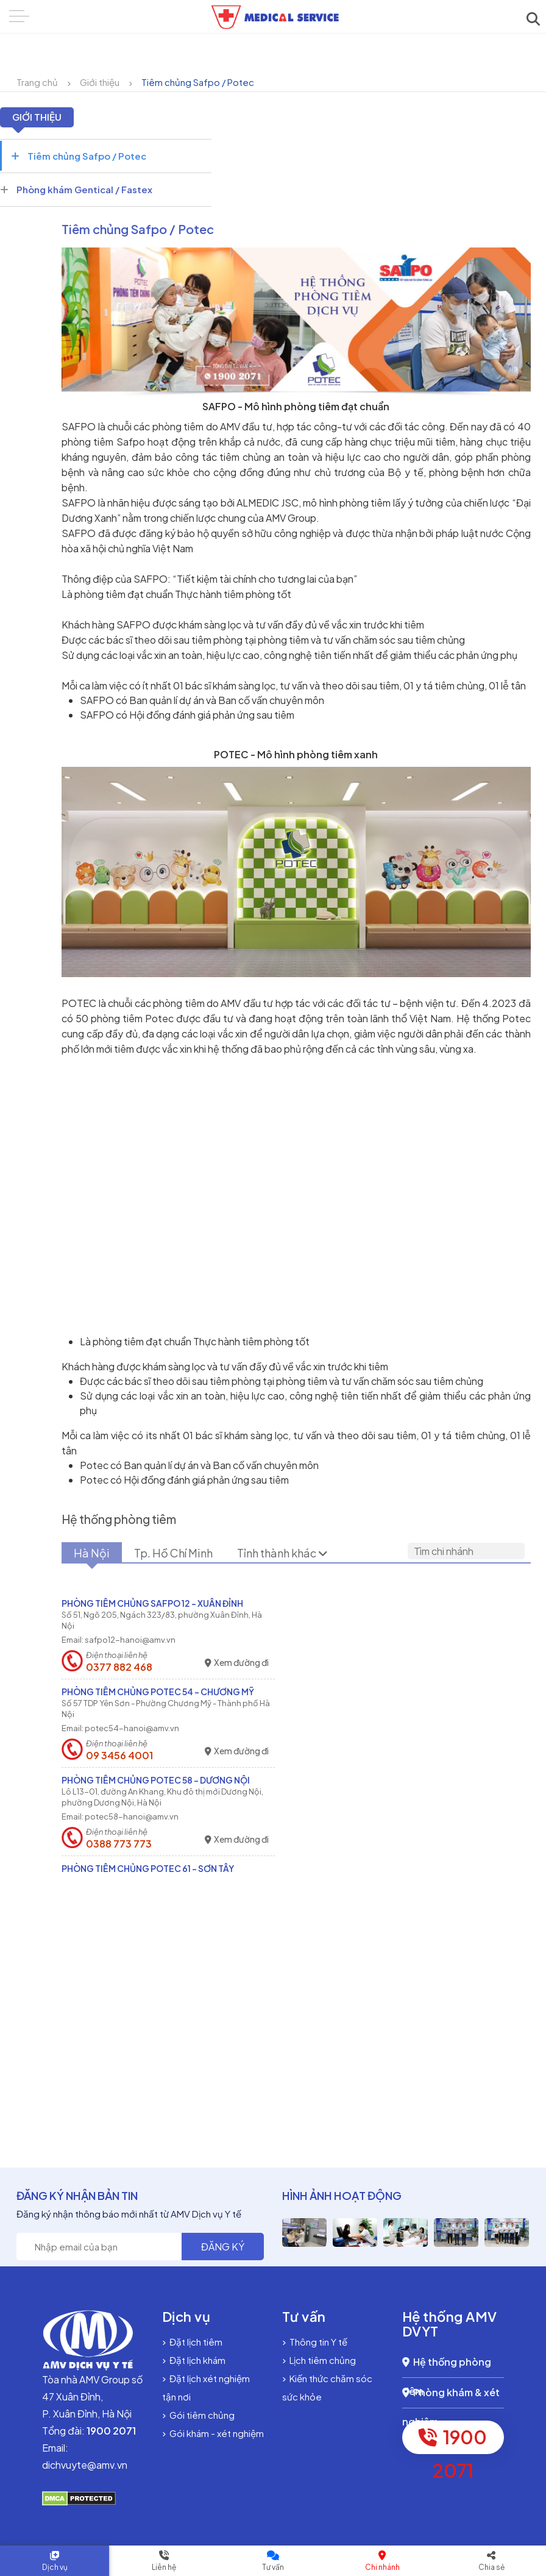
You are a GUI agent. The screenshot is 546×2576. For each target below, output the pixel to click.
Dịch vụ (55, 2567)
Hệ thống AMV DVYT (449, 2323)
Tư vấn (273, 2567)
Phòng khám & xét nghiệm (451, 2397)
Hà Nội (92, 1553)
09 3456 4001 (119, 1755)
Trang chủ (37, 82)
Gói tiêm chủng (198, 2415)
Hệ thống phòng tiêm (446, 2366)
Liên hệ (164, 2567)
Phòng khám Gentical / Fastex (76, 189)
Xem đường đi (237, 1662)
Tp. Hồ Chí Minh (173, 1553)
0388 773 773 (119, 1843)
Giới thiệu (99, 82)
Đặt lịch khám (193, 2360)
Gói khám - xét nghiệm (213, 2433)
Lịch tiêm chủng (319, 2360)
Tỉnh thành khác (282, 1553)
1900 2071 (453, 2439)
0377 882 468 (119, 1667)
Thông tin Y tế (314, 2341)
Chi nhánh (382, 2567)
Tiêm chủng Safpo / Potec (197, 82)
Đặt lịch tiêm (192, 2341)
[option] (304, 2232)
